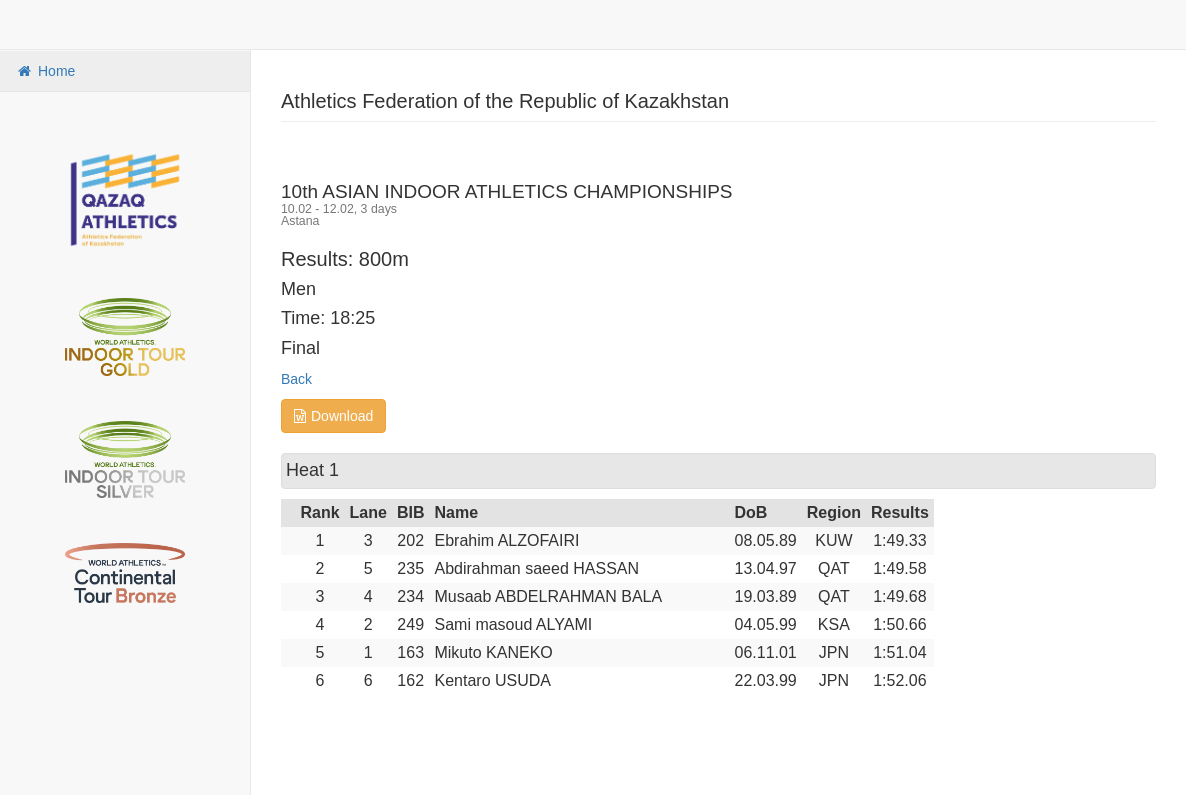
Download (333, 416)
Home (45, 71)
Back (296, 379)
